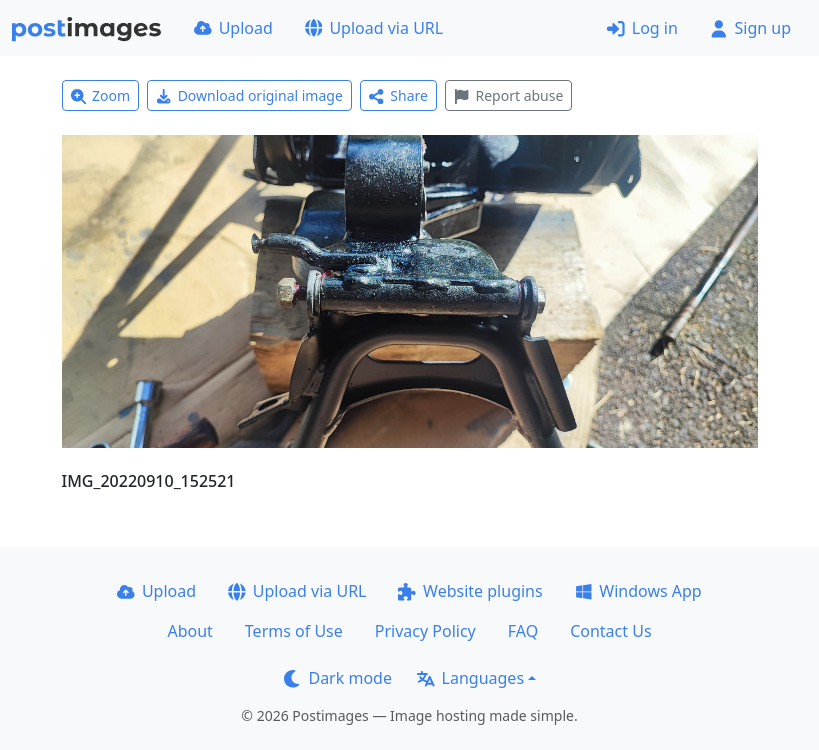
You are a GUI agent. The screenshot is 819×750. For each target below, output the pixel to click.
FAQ (523, 631)
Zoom (101, 95)
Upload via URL (374, 28)
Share (398, 95)
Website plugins (470, 591)
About (189, 631)
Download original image (249, 95)
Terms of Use (294, 631)
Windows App (638, 591)
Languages (470, 678)
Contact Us (610, 631)
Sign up (750, 28)
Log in (642, 28)
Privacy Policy (425, 631)
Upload (233, 28)
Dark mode (338, 678)
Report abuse (508, 95)
